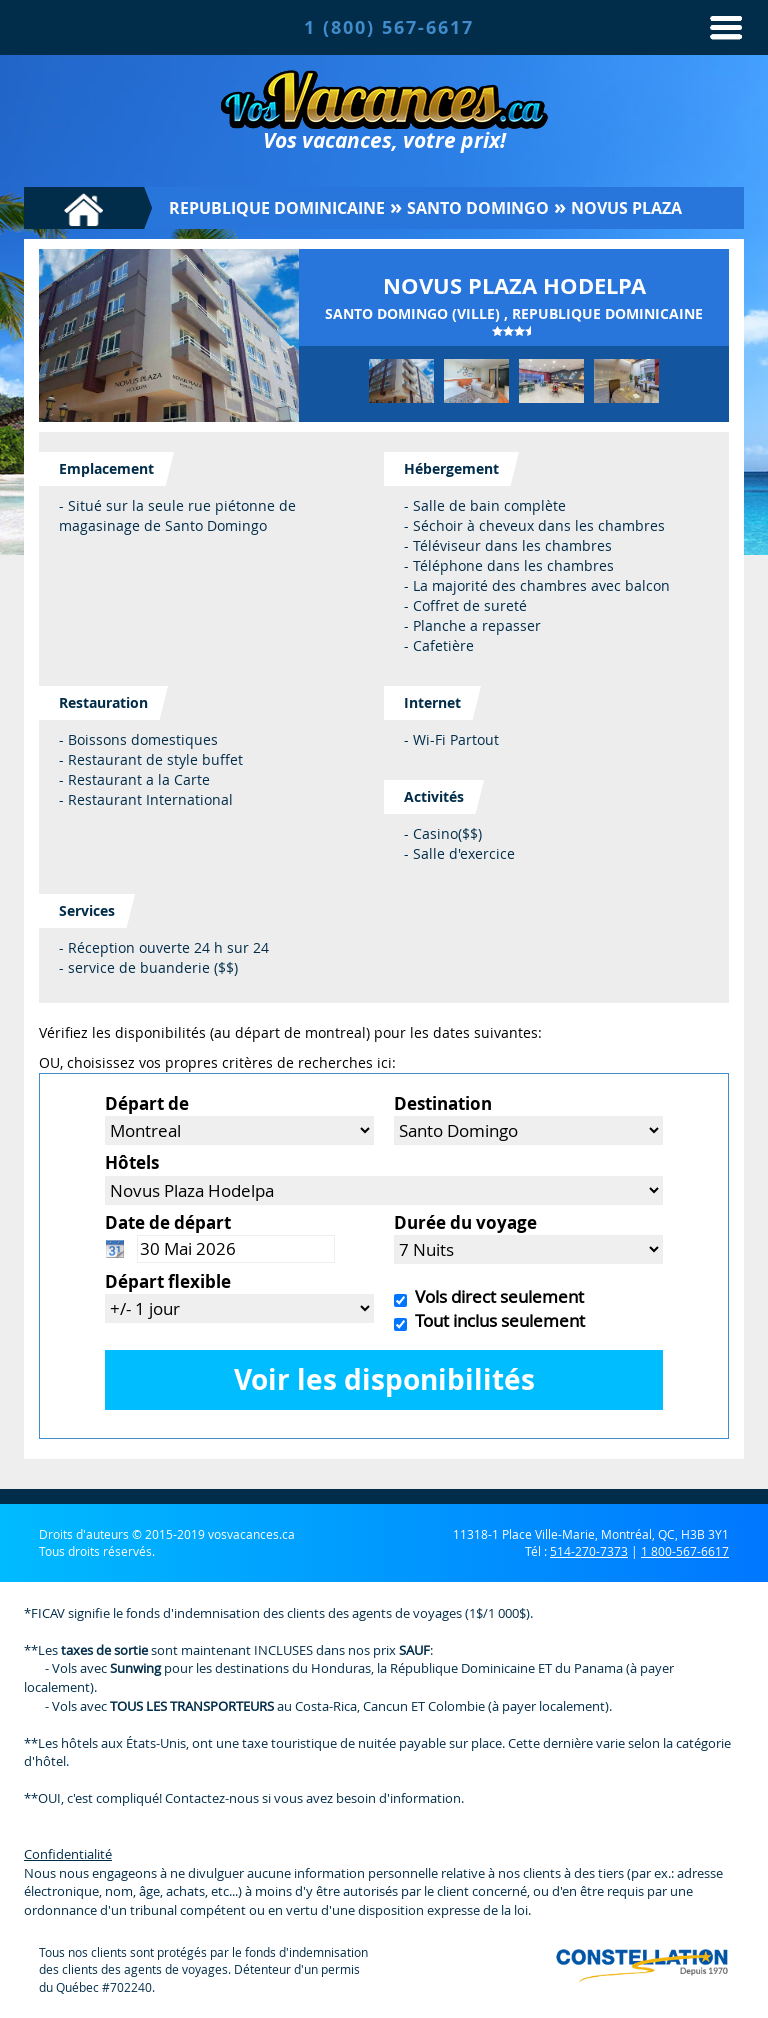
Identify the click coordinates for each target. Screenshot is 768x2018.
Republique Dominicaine (277, 208)
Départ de (147, 1103)
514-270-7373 (589, 1551)
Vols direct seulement (495, 1296)
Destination (443, 1103)
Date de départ (168, 1222)
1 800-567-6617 (685, 1551)
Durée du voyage (465, 1222)
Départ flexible (168, 1281)
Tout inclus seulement (496, 1320)
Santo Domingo (478, 208)
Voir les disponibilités (384, 1379)
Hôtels (132, 1162)
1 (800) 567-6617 (389, 27)
